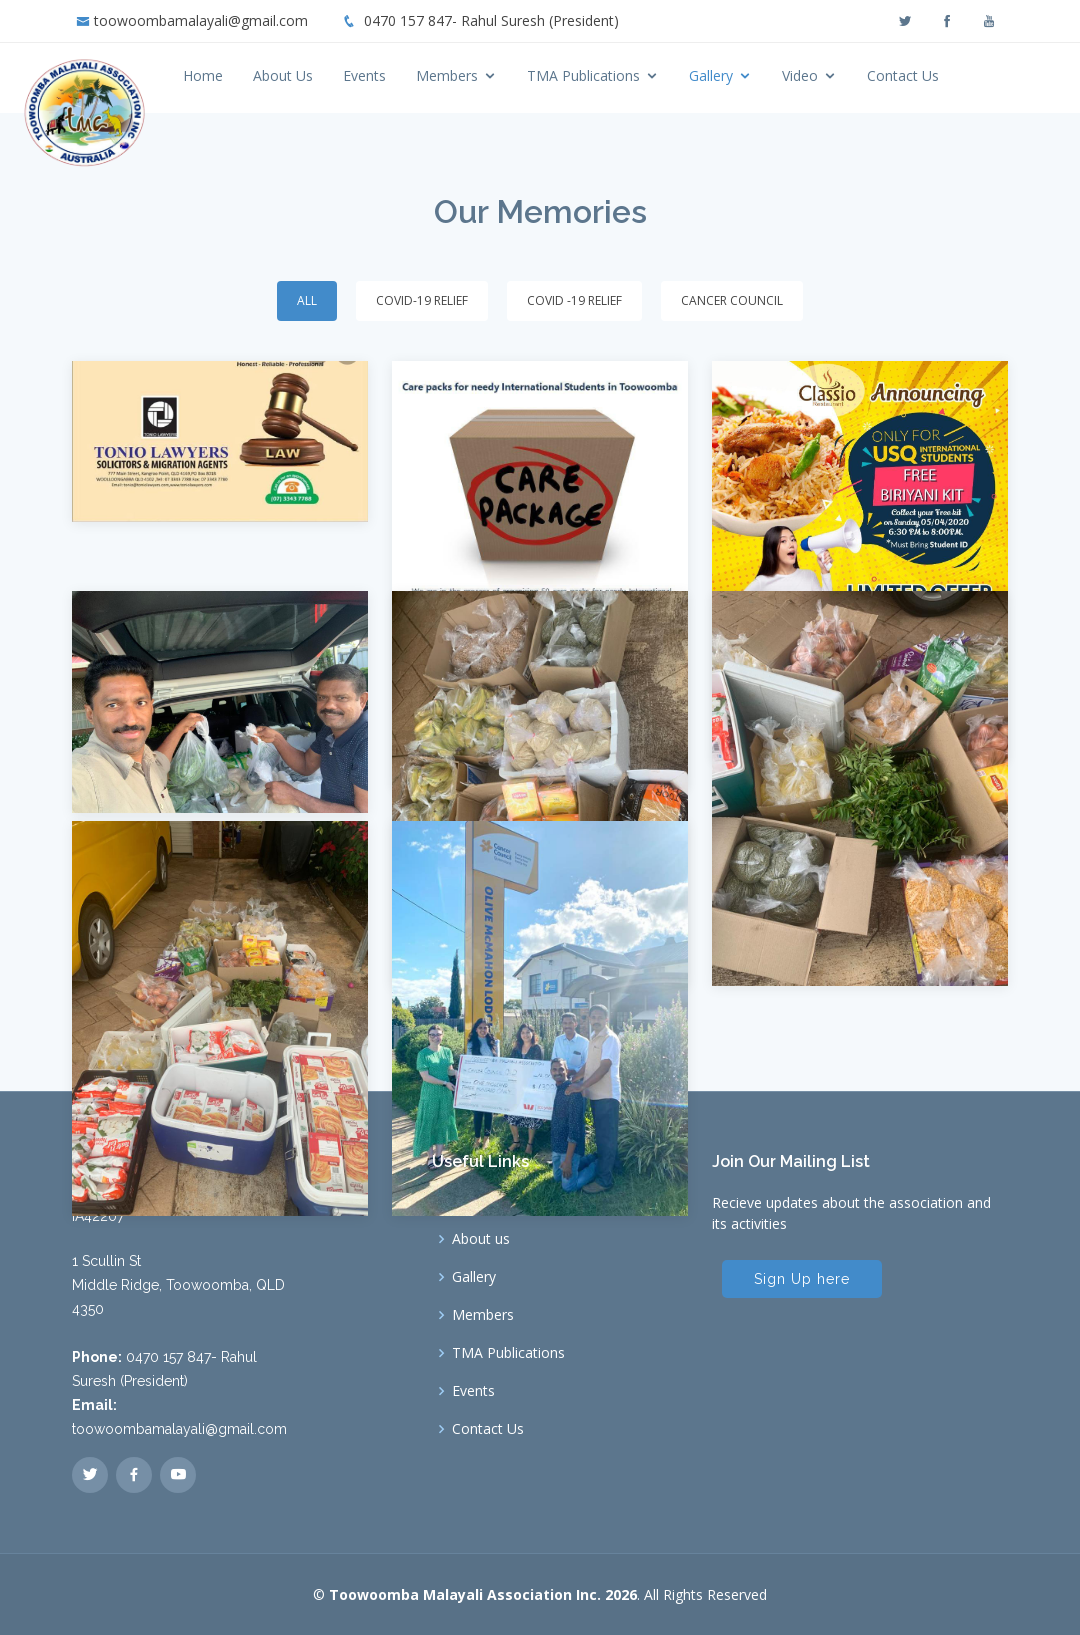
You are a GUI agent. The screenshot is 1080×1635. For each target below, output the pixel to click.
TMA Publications (637, 75)
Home (257, 75)
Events (418, 75)
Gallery (765, 75)
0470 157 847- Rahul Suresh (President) (491, 20)
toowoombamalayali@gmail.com (201, 20)
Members (501, 75)
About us (481, 1239)
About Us (337, 75)
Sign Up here (802, 1279)
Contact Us (957, 75)
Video (854, 75)
